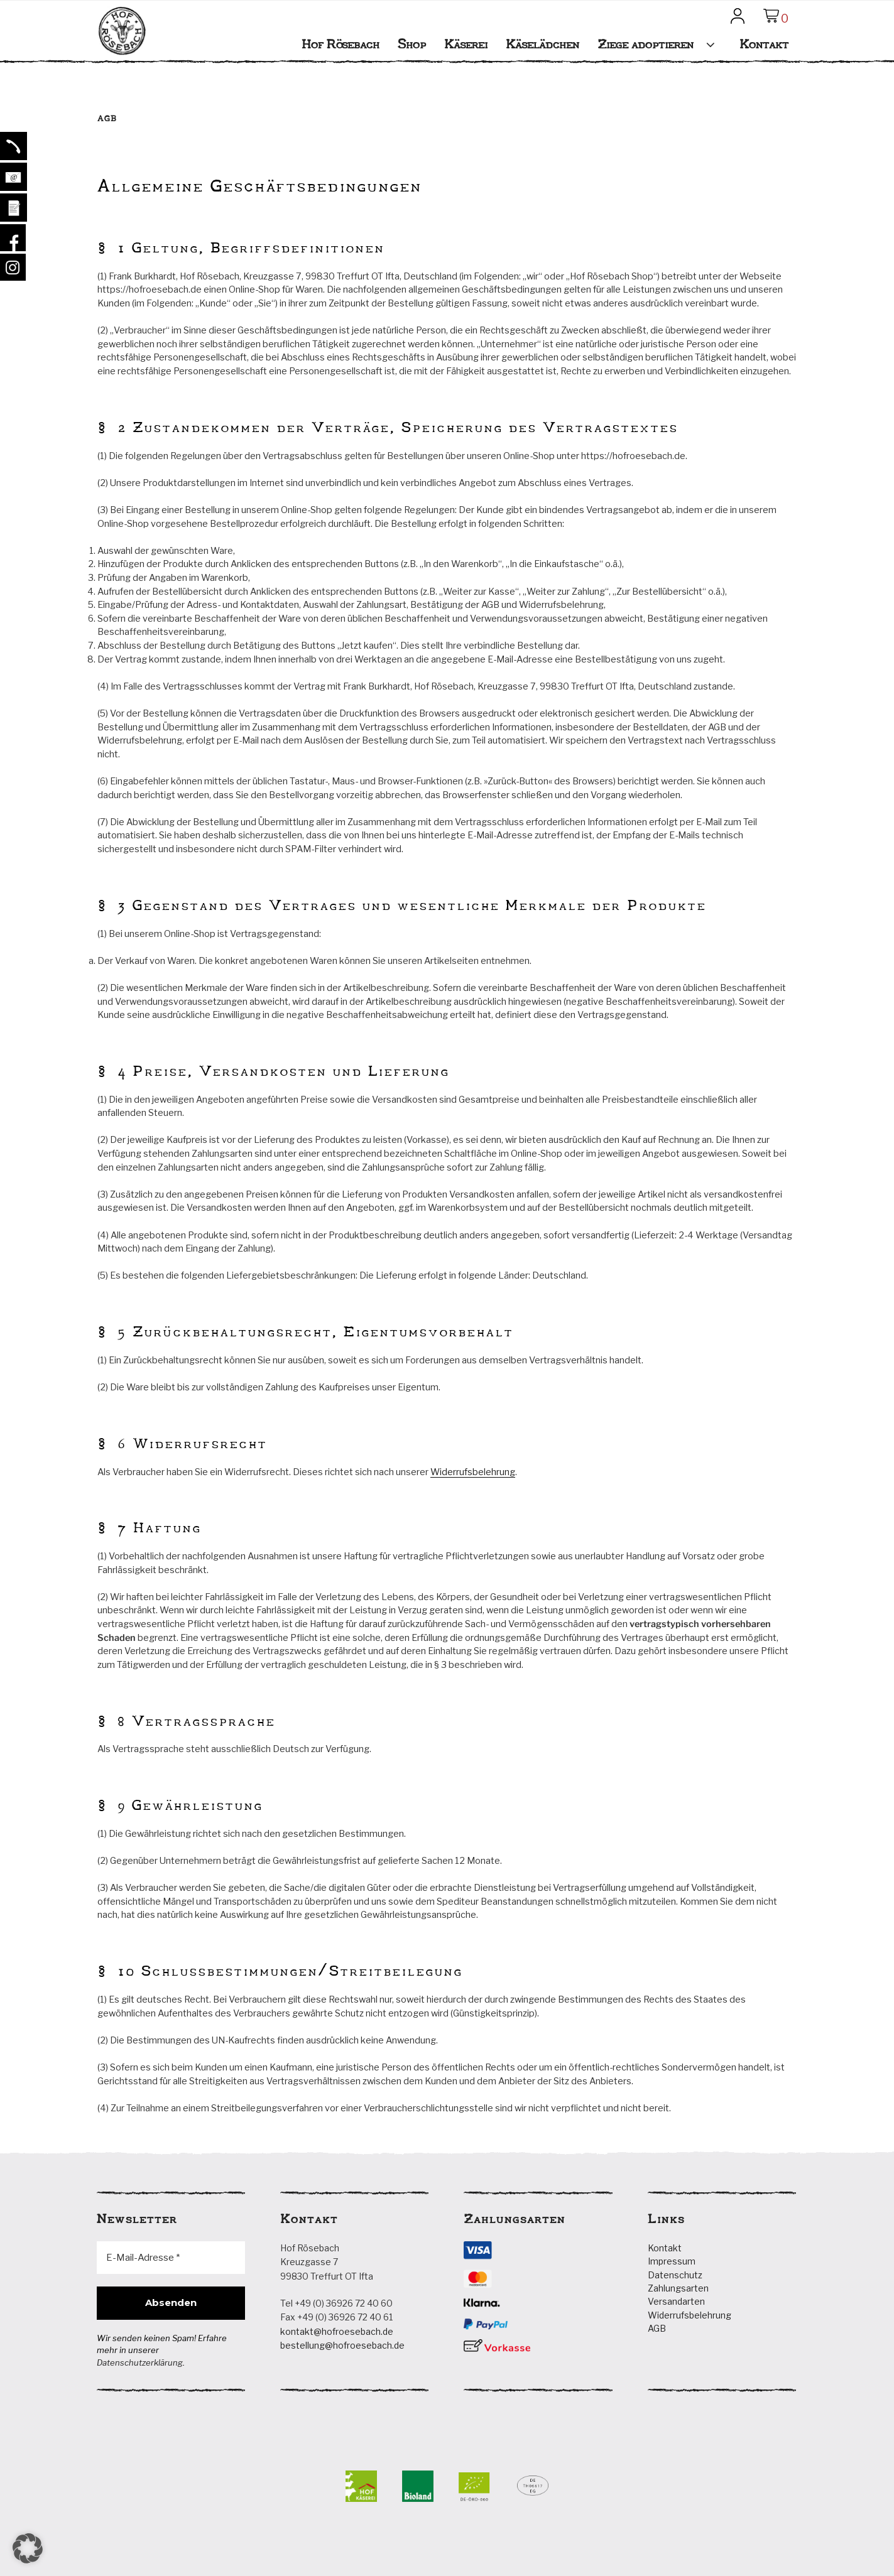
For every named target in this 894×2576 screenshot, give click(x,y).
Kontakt (763, 44)
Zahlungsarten (678, 2288)
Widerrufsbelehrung (472, 1472)
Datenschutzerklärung (140, 2362)
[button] (27, 2548)
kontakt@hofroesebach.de (336, 2331)
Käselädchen (542, 44)
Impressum (671, 2261)
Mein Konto (740, 21)
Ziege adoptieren (660, 44)
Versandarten (676, 2301)
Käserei (466, 44)
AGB (657, 2328)
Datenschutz (675, 2275)
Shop (412, 44)
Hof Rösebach (121, 50)
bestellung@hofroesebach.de (342, 2345)
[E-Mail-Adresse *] (171, 2258)
